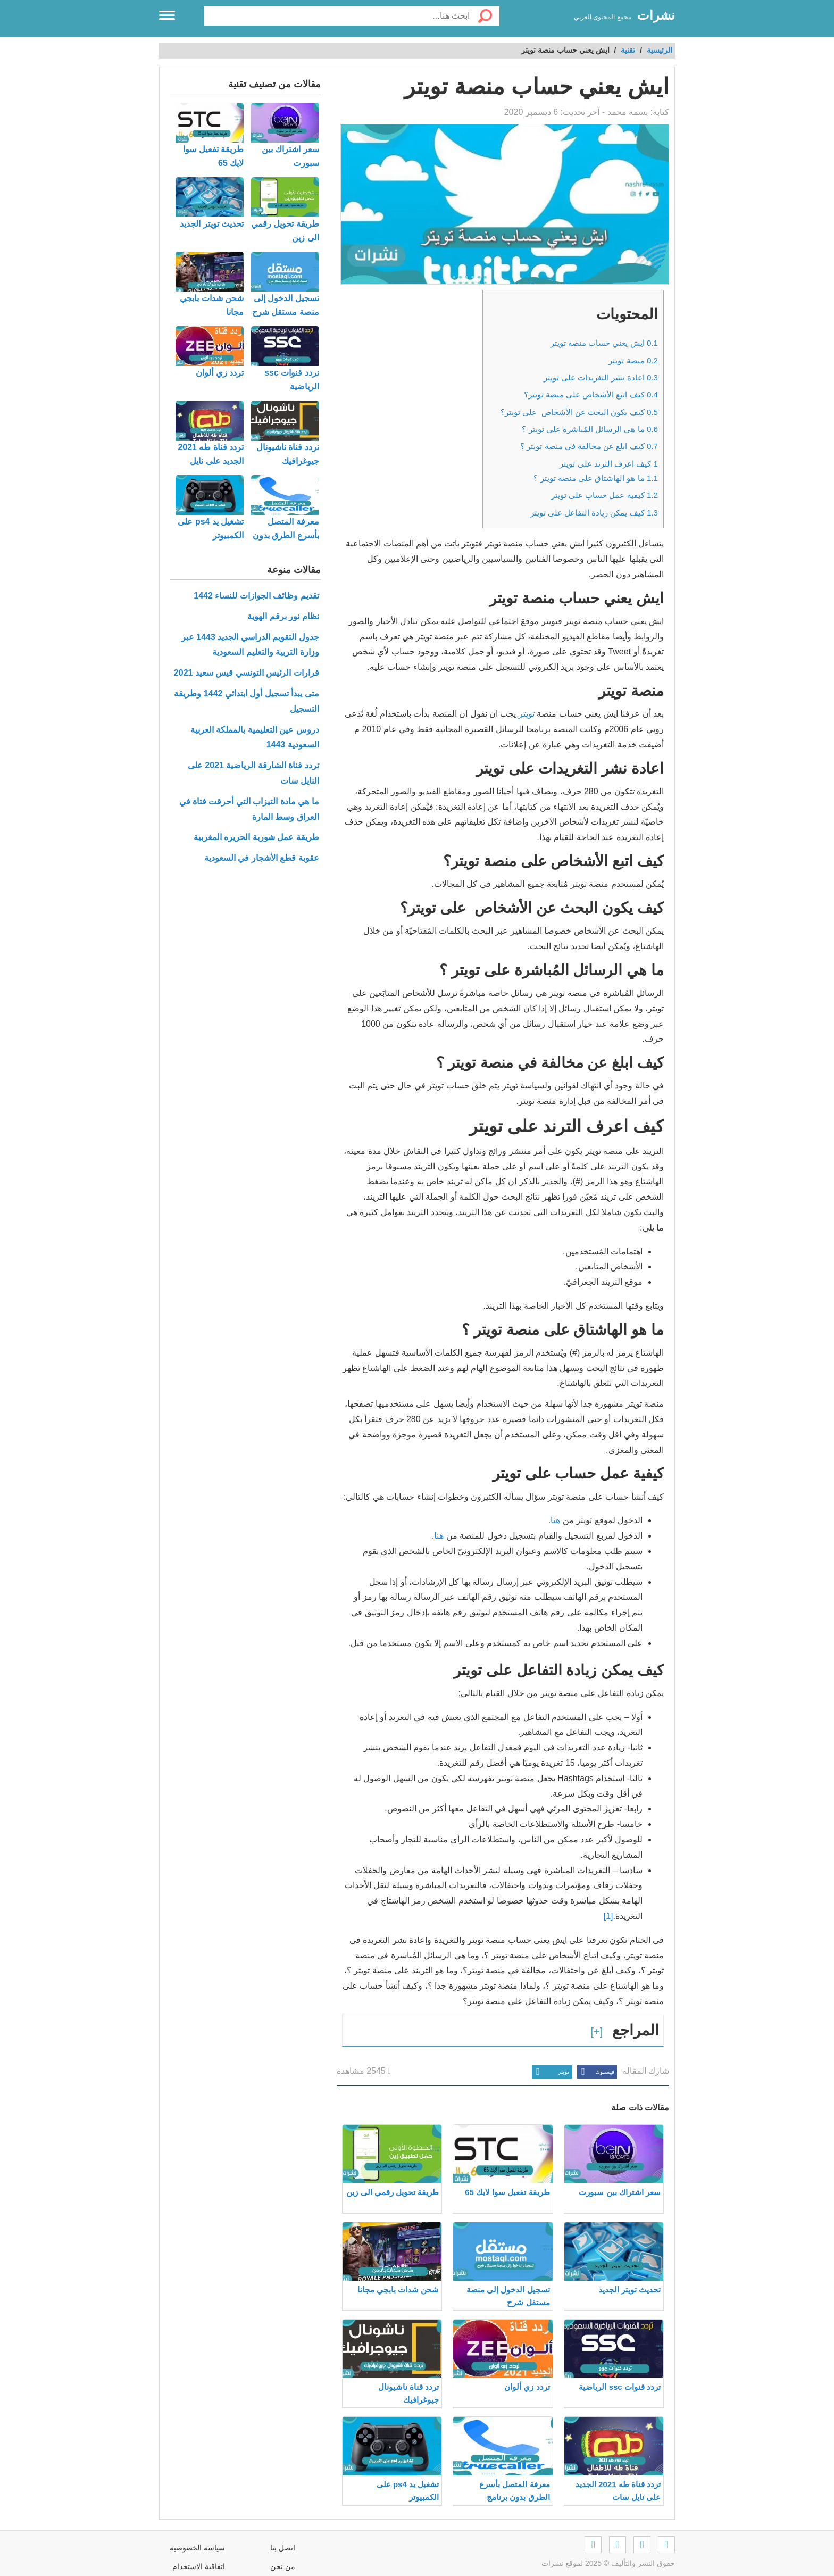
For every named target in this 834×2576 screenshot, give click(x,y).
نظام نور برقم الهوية (283, 616)
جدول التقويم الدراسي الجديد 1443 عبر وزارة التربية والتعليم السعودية (250, 645)
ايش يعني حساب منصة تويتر (604, 342)
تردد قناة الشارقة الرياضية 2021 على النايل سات (253, 773)
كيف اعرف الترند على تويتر (609, 463)
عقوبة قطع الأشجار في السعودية (261, 857)
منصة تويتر (633, 360)
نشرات (656, 15)
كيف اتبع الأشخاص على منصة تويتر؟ (591, 394)
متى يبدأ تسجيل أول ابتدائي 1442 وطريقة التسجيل (246, 701)
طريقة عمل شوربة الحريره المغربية (256, 837)
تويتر (527, 713)
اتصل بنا (282, 2548)
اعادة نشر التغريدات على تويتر (601, 377)
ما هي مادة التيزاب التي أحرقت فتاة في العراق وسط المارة (249, 809)
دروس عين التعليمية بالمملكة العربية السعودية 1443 (254, 737)
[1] (608, 1916)
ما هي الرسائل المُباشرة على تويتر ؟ (590, 429)
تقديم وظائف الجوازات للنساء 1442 (256, 595)
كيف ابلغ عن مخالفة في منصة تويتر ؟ (589, 446)
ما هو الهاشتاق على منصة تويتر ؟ (595, 478)
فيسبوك (595, 2072)
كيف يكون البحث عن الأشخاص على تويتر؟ (579, 412)
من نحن (282, 2566)
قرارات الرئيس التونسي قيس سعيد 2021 (246, 672)
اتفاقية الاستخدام (198, 2566)
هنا (555, 1520)
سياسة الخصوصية (197, 2548)
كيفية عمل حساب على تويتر (604, 495)
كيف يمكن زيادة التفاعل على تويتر (594, 512)
